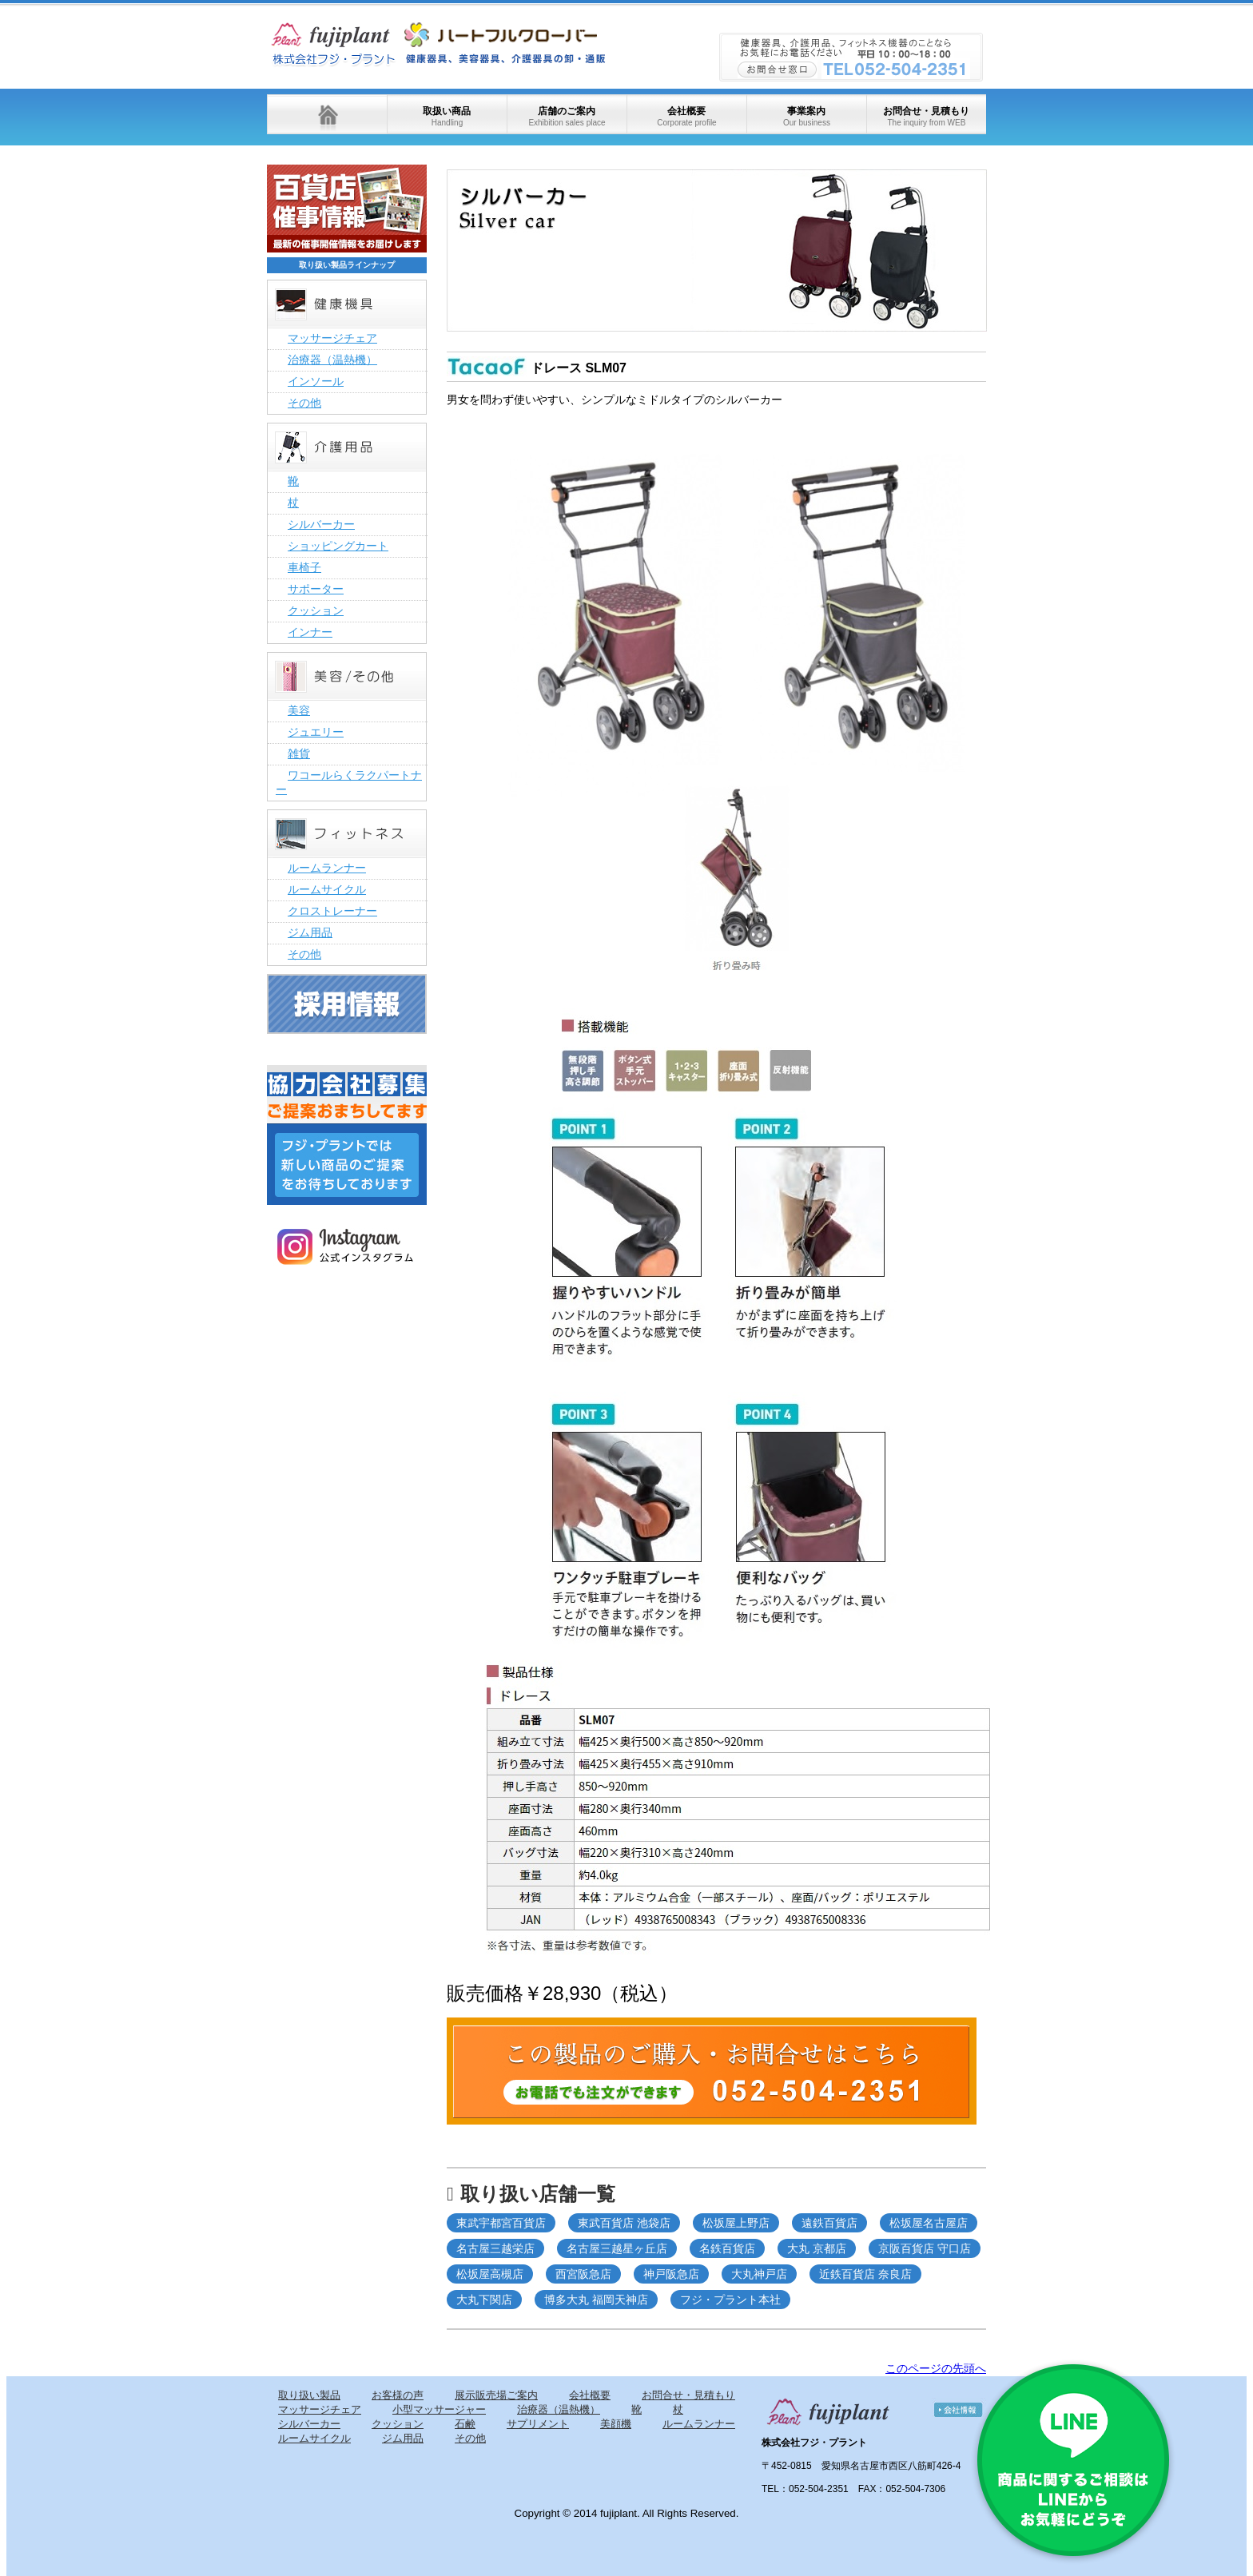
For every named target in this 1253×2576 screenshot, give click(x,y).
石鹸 (465, 2424)
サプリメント (538, 2424)
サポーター (316, 588)
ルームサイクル (327, 889)
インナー (310, 632)
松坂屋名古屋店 (928, 2222)
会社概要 (686, 116)
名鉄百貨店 (727, 2248)
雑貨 (299, 753)
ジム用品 (310, 932)
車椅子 (304, 567)
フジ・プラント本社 (730, 2299)
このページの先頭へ (935, 2368)
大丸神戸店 (759, 2274)
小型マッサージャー (439, 2409)
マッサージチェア (332, 338)
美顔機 (615, 2424)
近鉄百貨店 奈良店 (865, 2274)
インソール (316, 381)
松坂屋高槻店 (489, 2274)
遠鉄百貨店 (829, 2222)
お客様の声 (398, 2395)
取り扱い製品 (309, 2395)
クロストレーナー (332, 910)
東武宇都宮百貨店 (501, 2222)
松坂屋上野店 (736, 2222)
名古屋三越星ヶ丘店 (617, 2248)
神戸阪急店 (671, 2274)
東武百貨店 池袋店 (624, 2222)
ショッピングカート (338, 545)
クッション (316, 610)
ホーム (327, 114)
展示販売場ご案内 (496, 2395)
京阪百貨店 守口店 (924, 2248)
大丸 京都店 (816, 2248)
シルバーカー (321, 524)
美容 (299, 710)
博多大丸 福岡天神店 (596, 2299)
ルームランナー (327, 867)
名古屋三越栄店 (495, 2248)
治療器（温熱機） (332, 359)
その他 (304, 402)
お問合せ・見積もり (926, 116)
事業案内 (806, 116)
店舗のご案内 (566, 116)
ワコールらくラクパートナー (349, 782)
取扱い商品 (447, 116)
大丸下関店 (484, 2299)
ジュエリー (316, 731)
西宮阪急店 (583, 2274)
